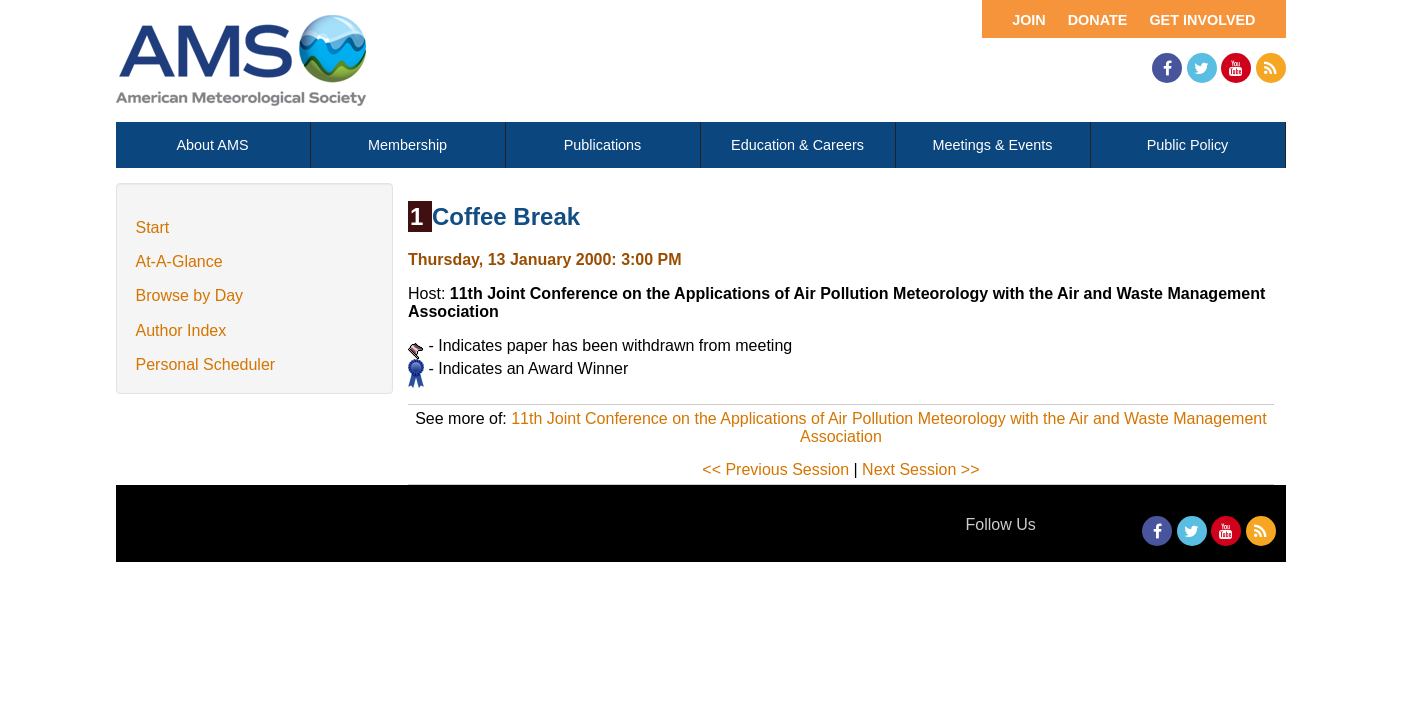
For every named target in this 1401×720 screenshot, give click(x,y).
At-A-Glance (179, 261)
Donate (1098, 20)
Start (153, 227)
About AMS (213, 145)
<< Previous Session (775, 469)
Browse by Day (190, 295)
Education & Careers (797, 145)
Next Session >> (920, 469)
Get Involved (1202, 20)
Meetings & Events (993, 145)
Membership (407, 145)
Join (1029, 20)
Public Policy (1188, 145)
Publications (603, 145)
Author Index (181, 330)
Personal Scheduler (206, 364)
